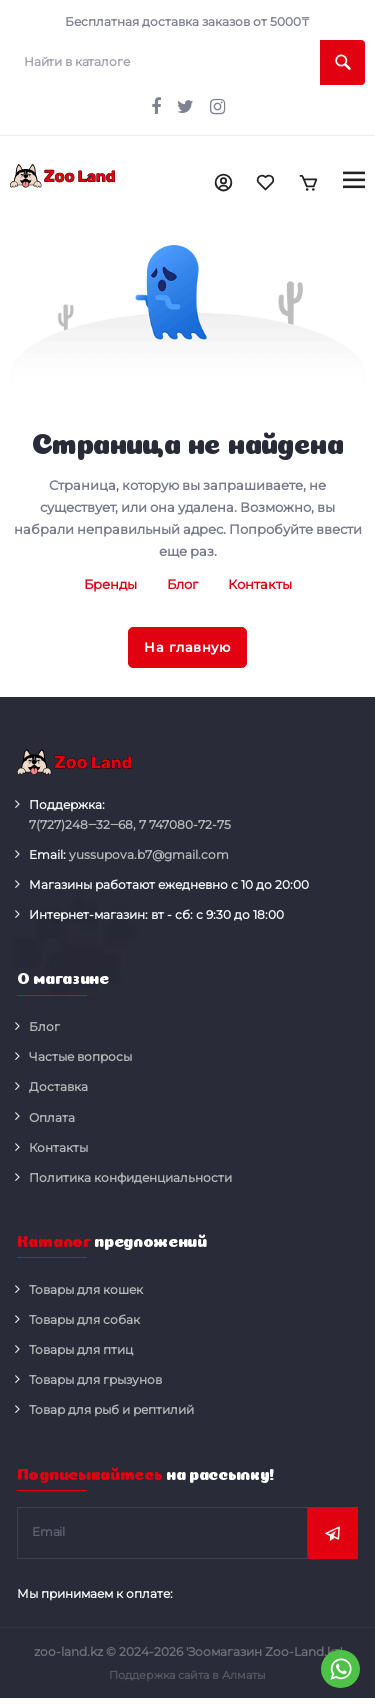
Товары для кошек (86, 1289)
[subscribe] (162, 1533)
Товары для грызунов (95, 1379)
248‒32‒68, (82, 825)
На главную (187, 647)
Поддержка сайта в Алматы (187, 1675)
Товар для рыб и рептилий (111, 1409)
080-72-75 (185, 825)
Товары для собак (84, 1319)
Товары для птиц (81, 1349)
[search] (187, 62)
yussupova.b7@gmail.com (149, 854)
